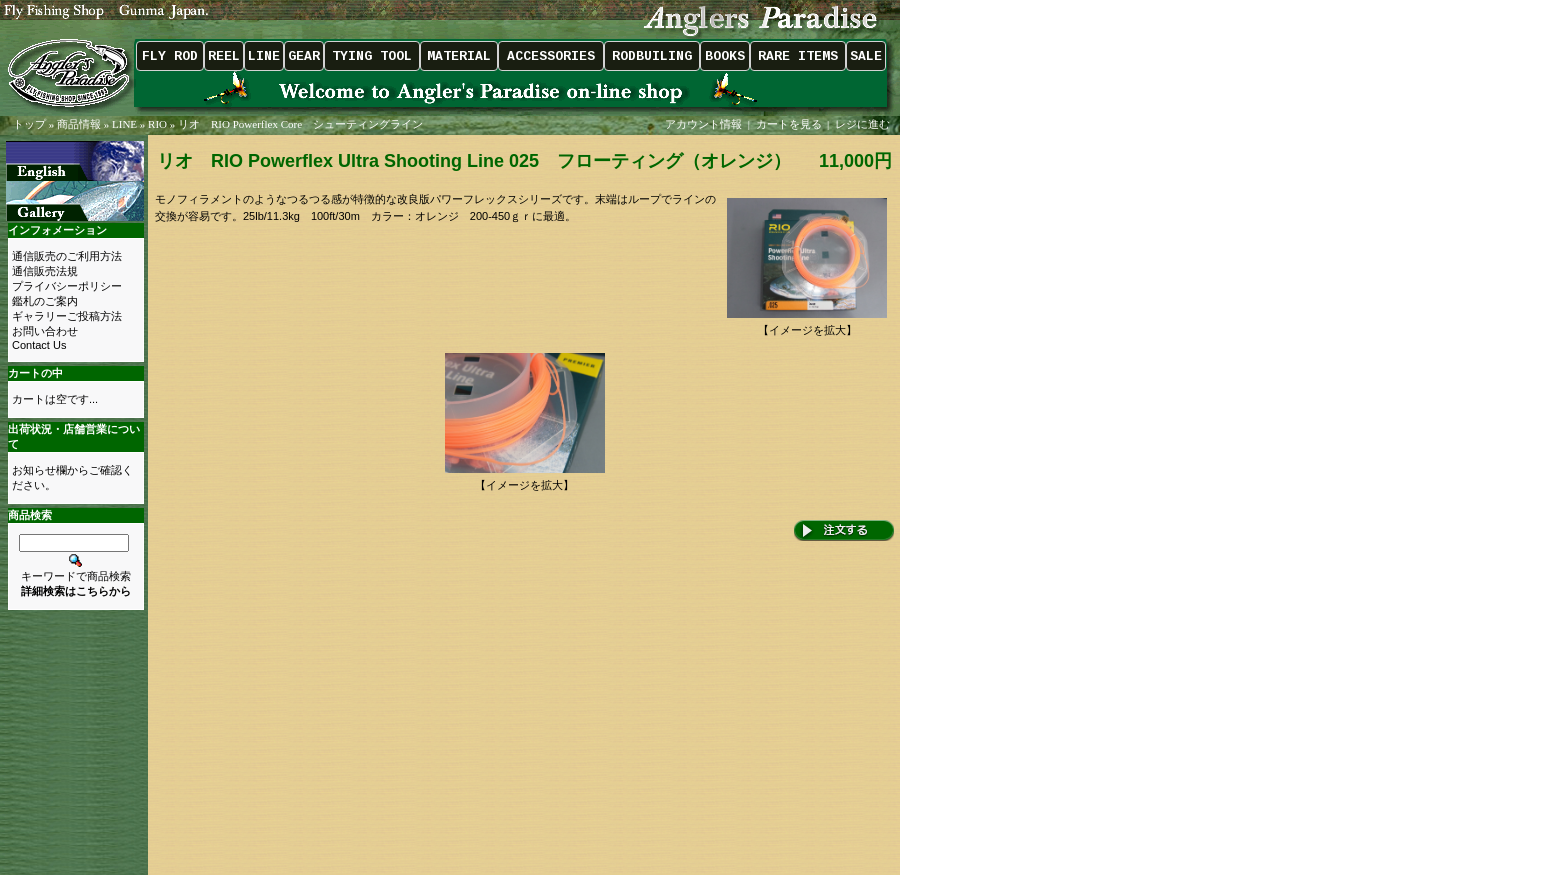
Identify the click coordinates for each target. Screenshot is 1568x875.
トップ (29, 124)
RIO (157, 124)
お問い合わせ (45, 331)
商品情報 (79, 124)
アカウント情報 (703, 124)
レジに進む (864, 124)
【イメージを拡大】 (807, 324)
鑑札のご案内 (45, 301)
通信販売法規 (45, 271)
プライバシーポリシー (67, 286)
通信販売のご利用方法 (67, 256)
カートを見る (789, 124)
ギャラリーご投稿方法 (67, 316)
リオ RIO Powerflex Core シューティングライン (300, 124)
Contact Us (39, 345)
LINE (124, 124)
